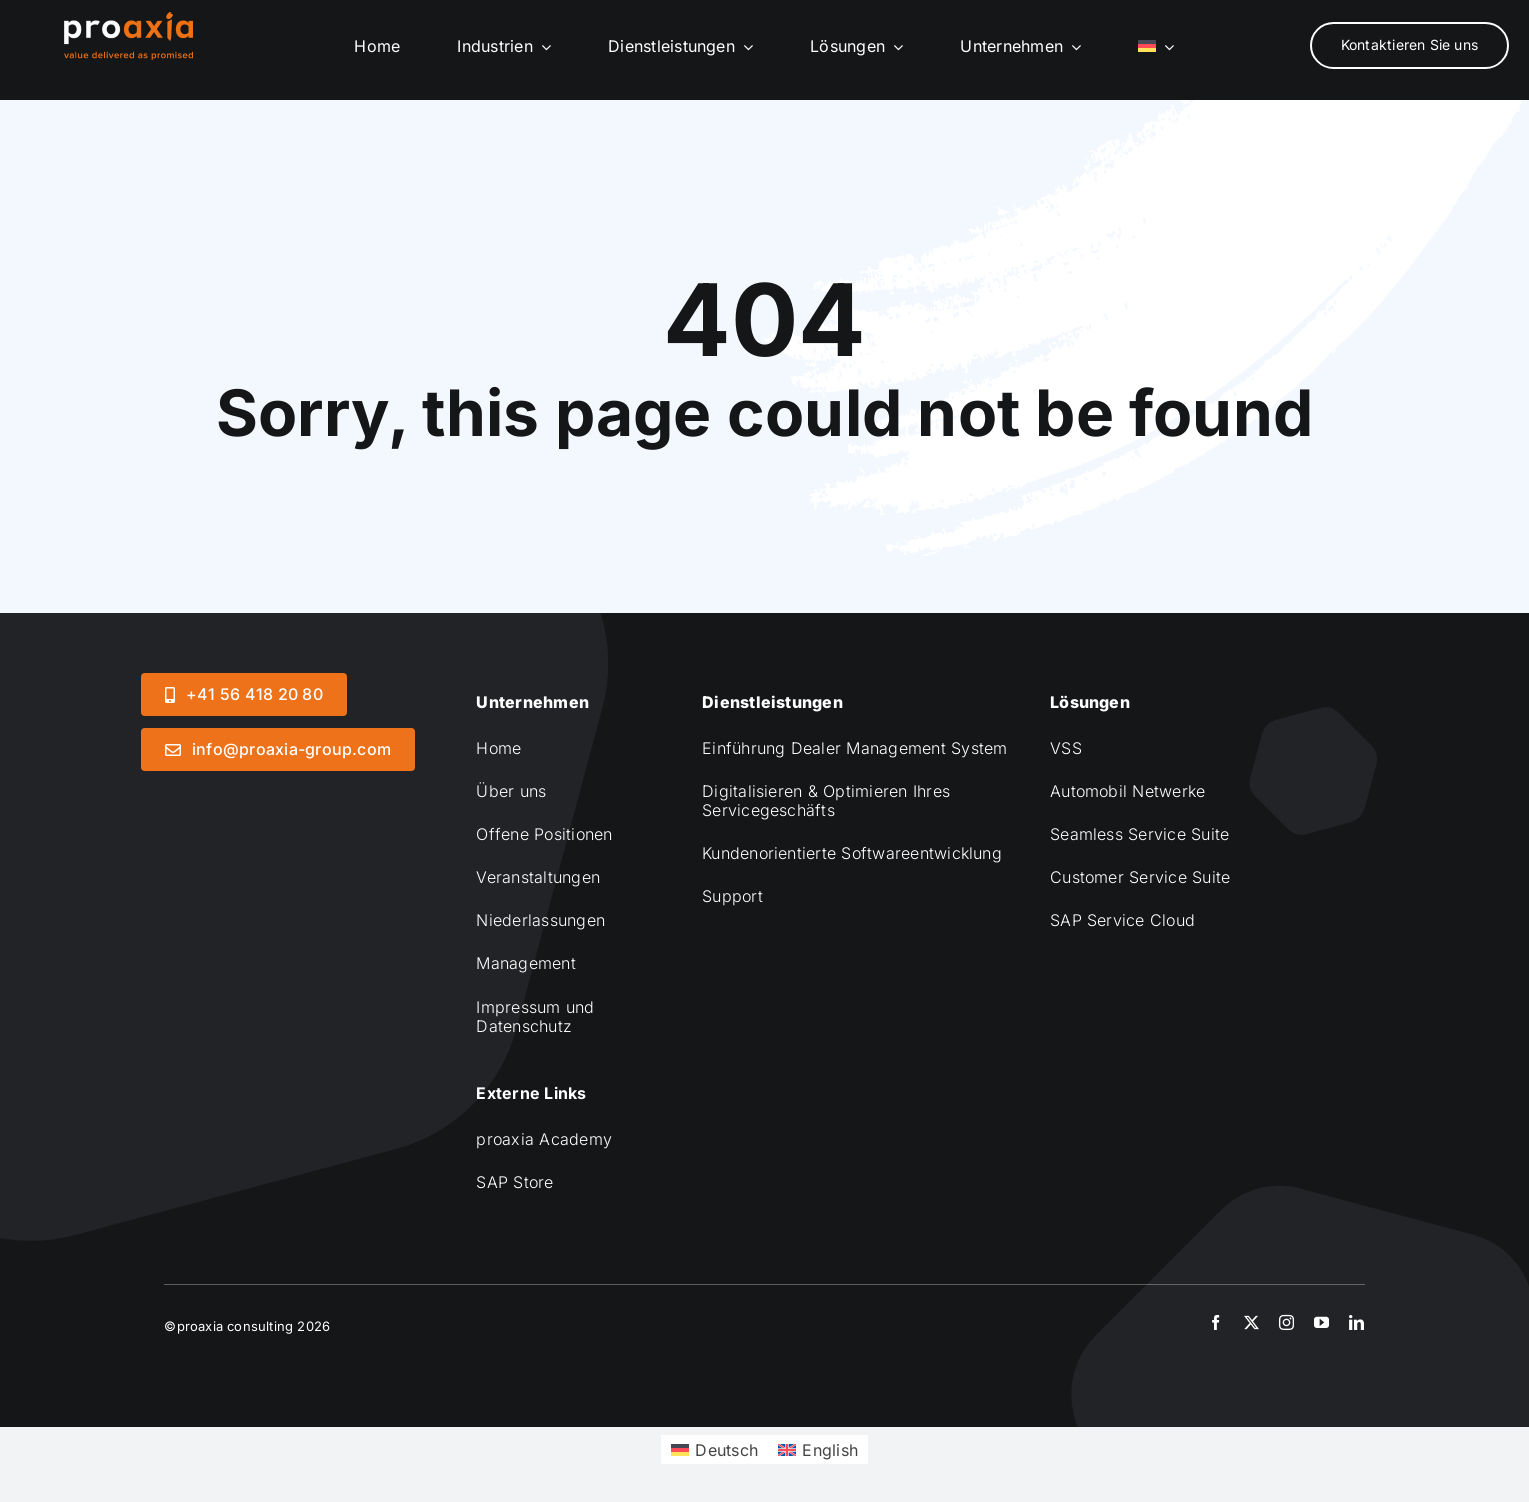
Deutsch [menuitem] (726, 1450)
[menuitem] (1156, 46)
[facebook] (1215, 1322)
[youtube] (1321, 1322)
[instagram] (1286, 1322)
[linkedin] (1356, 1322)
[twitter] (1251, 1322)
